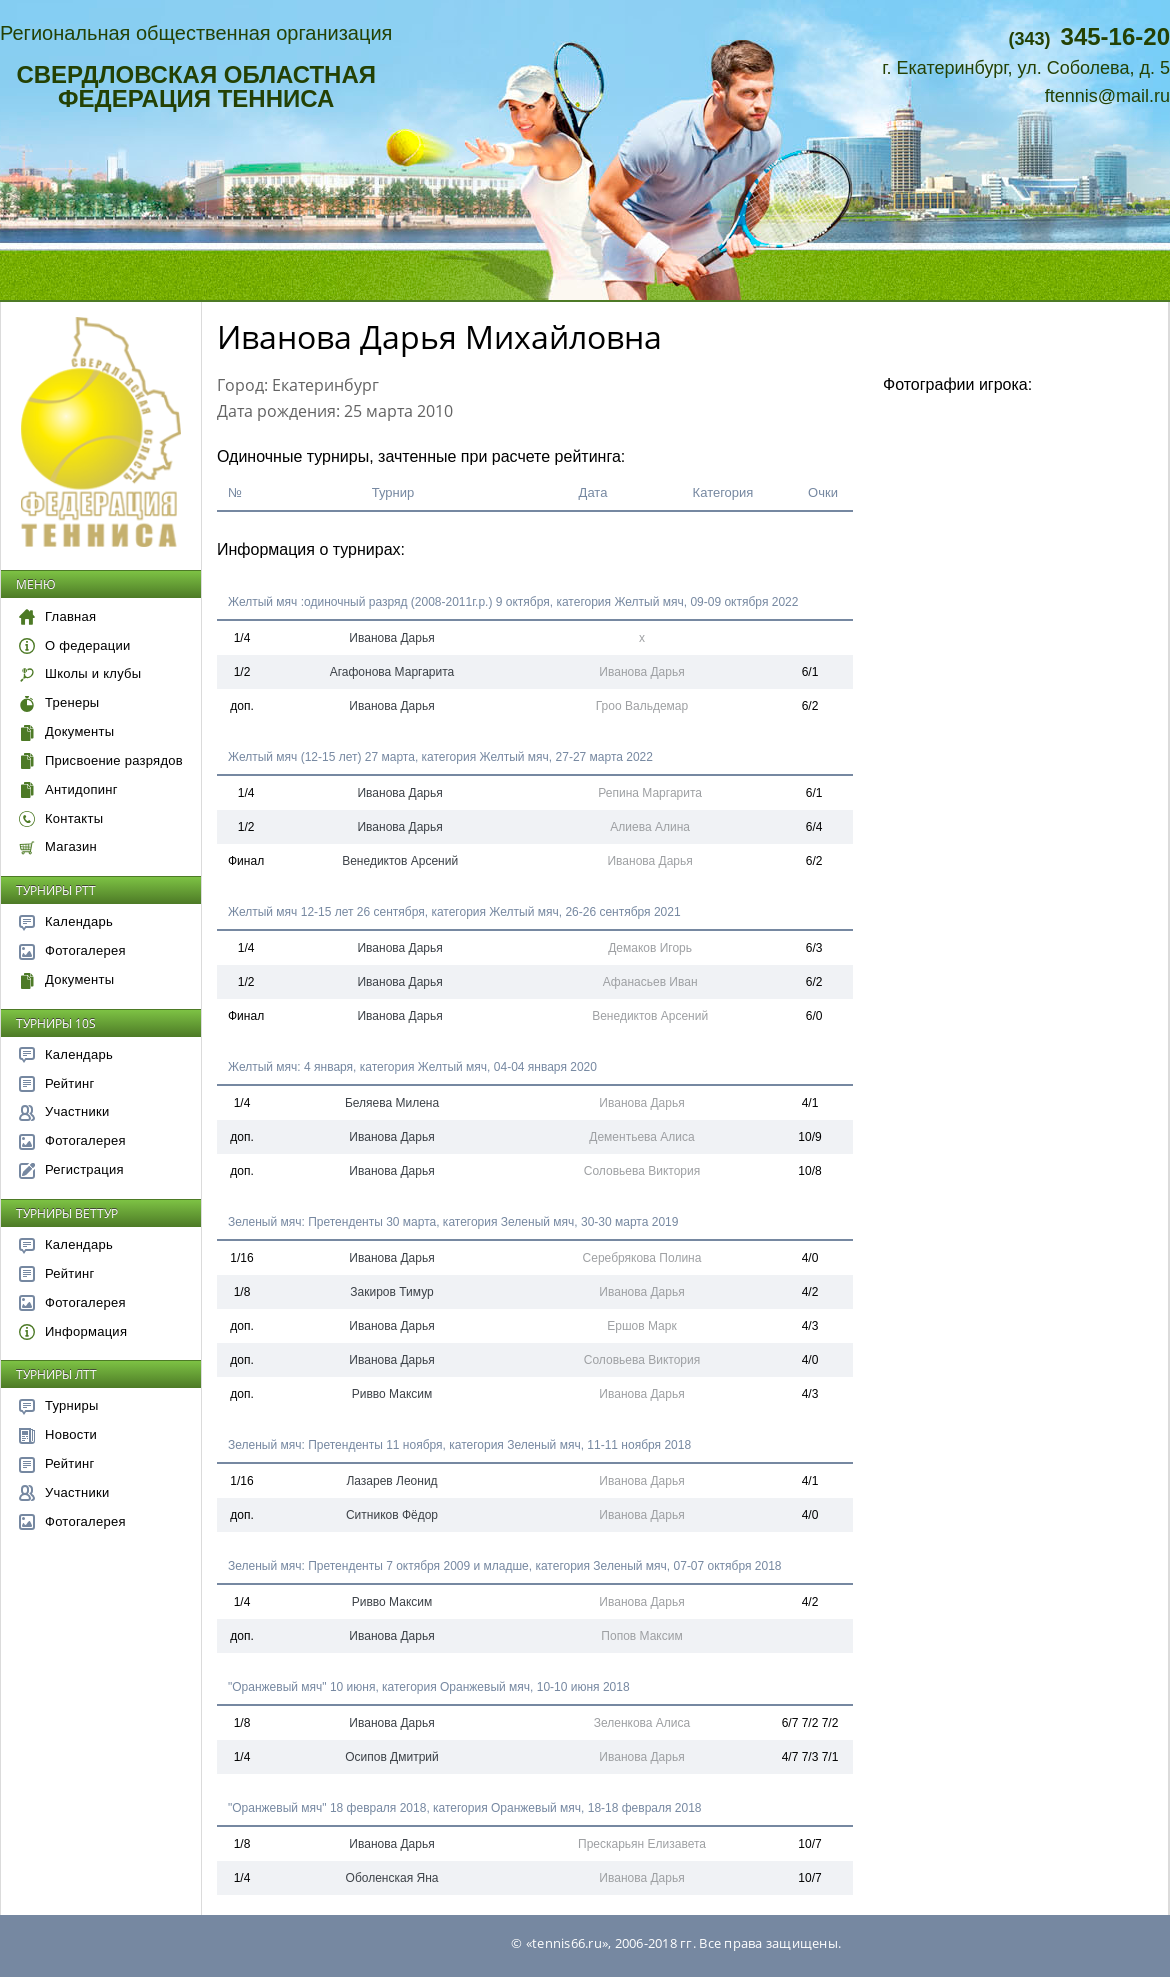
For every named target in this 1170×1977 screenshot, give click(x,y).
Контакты (61, 818)
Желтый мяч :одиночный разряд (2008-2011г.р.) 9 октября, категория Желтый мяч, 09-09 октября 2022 (513, 602)
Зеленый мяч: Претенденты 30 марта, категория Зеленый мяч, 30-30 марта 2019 (453, 1222)
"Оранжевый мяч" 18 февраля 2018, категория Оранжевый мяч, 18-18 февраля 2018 (465, 1808)
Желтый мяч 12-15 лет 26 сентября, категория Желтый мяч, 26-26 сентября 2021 (454, 912)
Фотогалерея (72, 950)
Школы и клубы (80, 673)
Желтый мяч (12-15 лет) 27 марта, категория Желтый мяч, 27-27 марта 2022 (440, 757)
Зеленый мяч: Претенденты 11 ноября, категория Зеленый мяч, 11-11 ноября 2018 (459, 1445)
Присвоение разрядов (101, 760)
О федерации (74, 645)
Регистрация (71, 1169)
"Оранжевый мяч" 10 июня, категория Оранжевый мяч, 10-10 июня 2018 (429, 1687)
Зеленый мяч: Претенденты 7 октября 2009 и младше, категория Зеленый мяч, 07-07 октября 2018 (505, 1566)
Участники (64, 1111)
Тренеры (59, 702)
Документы (66, 731)
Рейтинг (57, 1083)
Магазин (58, 846)
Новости (58, 1434)
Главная (57, 616)
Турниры (59, 1405)
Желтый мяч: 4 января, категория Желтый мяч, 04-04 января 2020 (412, 1067)
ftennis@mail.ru (1107, 96)
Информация (73, 1331)
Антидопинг (68, 789)
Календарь (66, 921)
